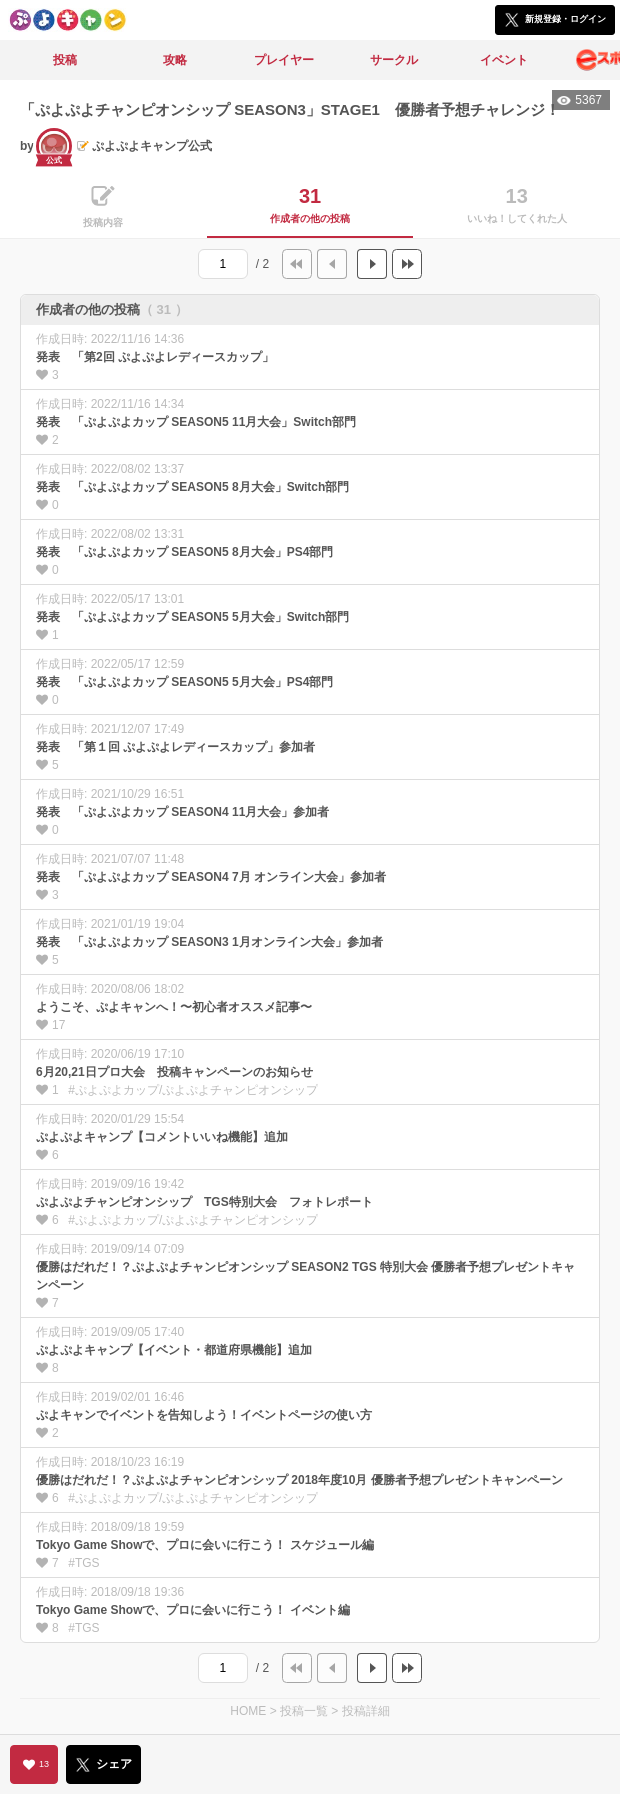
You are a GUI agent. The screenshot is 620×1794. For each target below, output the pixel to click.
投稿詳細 (366, 1711)
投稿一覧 (304, 1711)
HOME (248, 1711)
